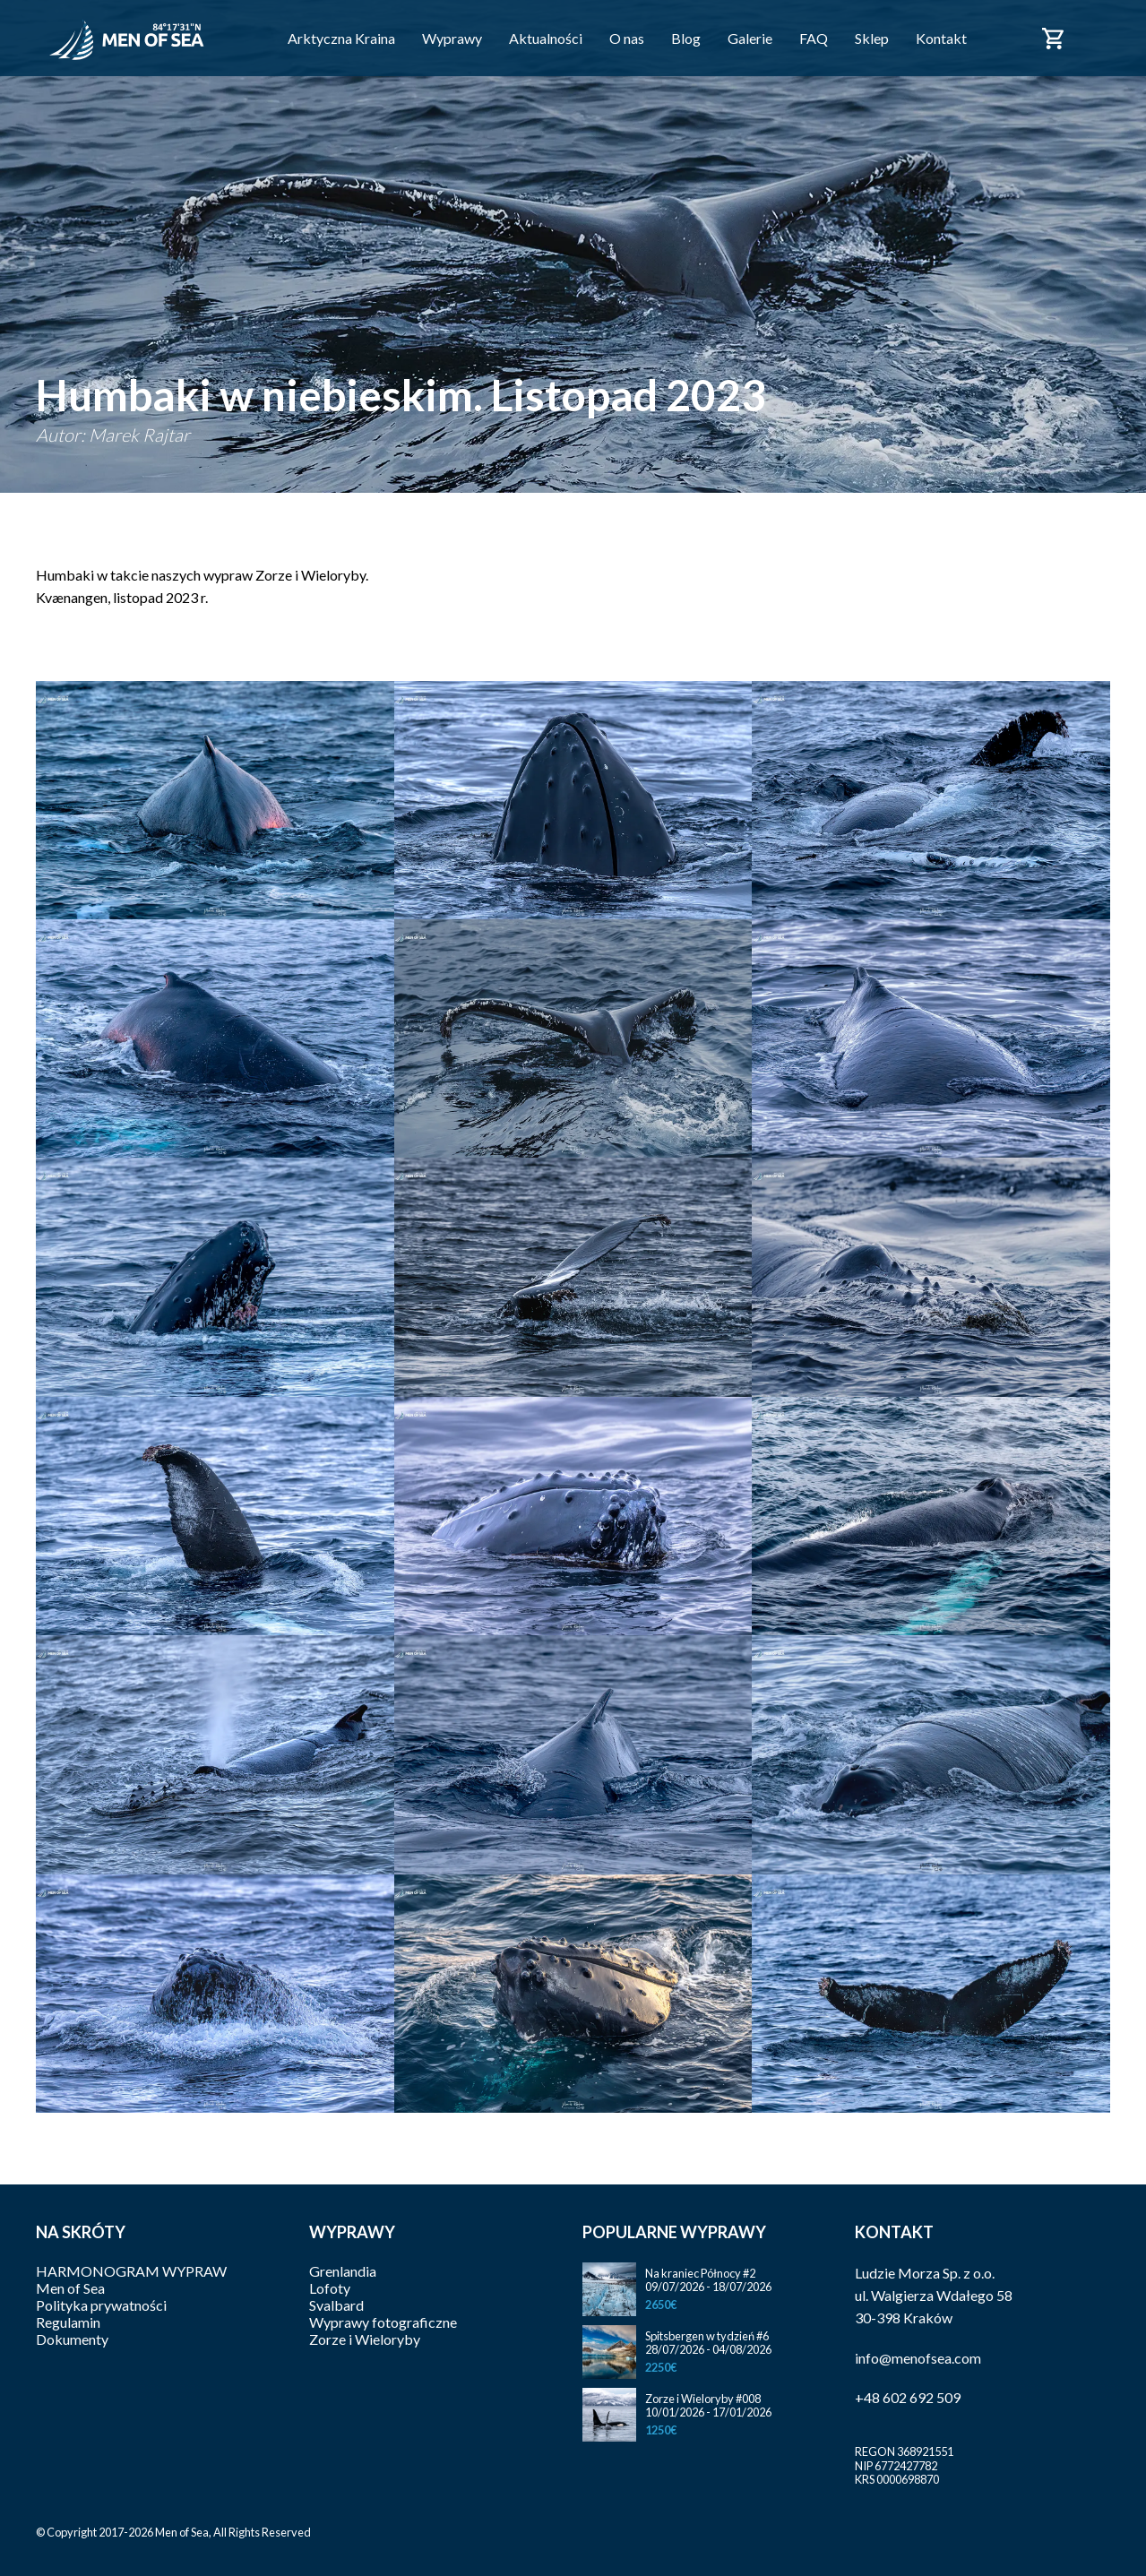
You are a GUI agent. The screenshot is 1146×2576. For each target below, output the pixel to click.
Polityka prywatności (101, 2304)
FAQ (813, 38)
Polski (1100, 28)
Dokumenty (72, 2339)
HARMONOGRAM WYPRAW (131, 2270)
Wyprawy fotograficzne (383, 2321)
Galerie (750, 38)
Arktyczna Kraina (341, 38)
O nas (626, 38)
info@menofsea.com (918, 2357)
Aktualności (545, 38)
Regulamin (68, 2321)
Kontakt (941, 38)
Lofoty (329, 2287)
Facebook (1004, 36)
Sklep (872, 38)
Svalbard (336, 2304)
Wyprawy (452, 38)
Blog (686, 38)
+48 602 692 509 (908, 2397)
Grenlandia (342, 2270)
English (1100, 48)
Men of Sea (70, 2287)
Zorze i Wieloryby (364, 2339)
